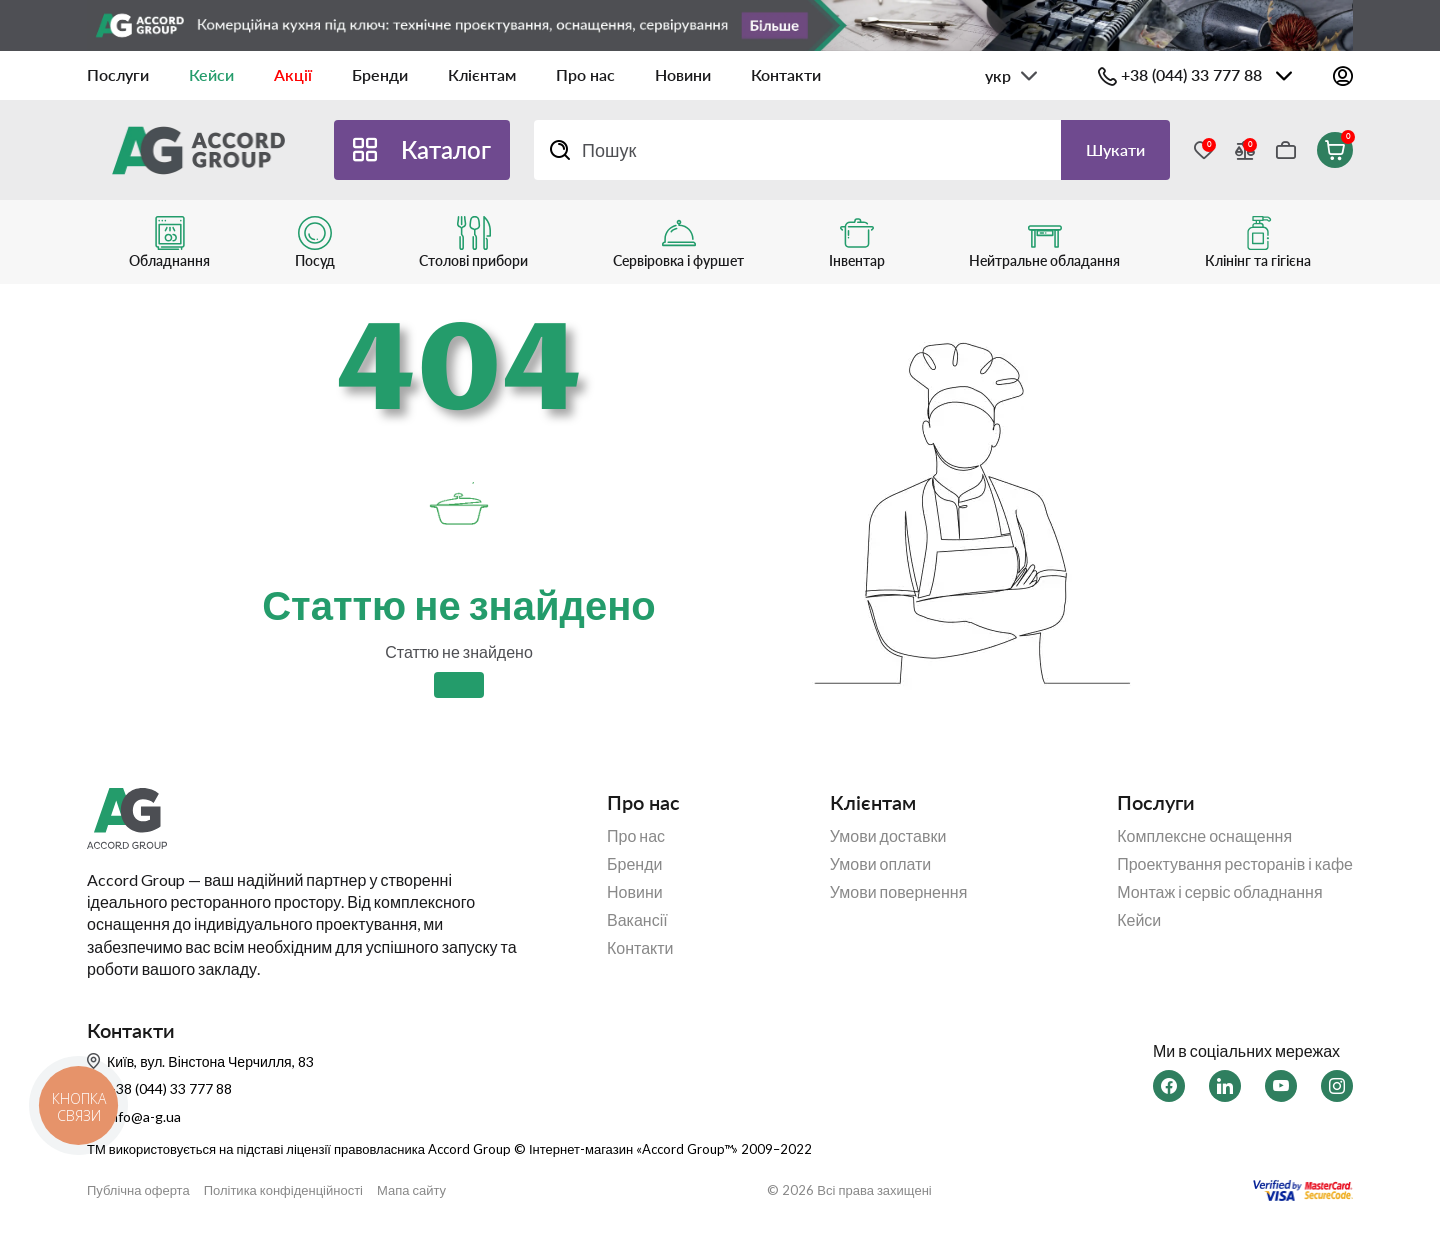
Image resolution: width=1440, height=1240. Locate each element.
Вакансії (637, 920)
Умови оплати (881, 864)
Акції (293, 74)
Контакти (786, 74)
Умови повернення (899, 892)
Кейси (211, 74)
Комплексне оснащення (1204, 836)
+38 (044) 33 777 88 (1191, 74)
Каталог (446, 149)
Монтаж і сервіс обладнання (1219, 892)
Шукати (1115, 149)
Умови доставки (888, 836)
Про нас (585, 74)
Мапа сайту (411, 1190)
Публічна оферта (138, 1190)
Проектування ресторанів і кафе (1235, 864)
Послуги (118, 74)
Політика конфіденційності (283, 1190)
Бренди (380, 74)
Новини (683, 74)
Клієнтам (482, 74)
